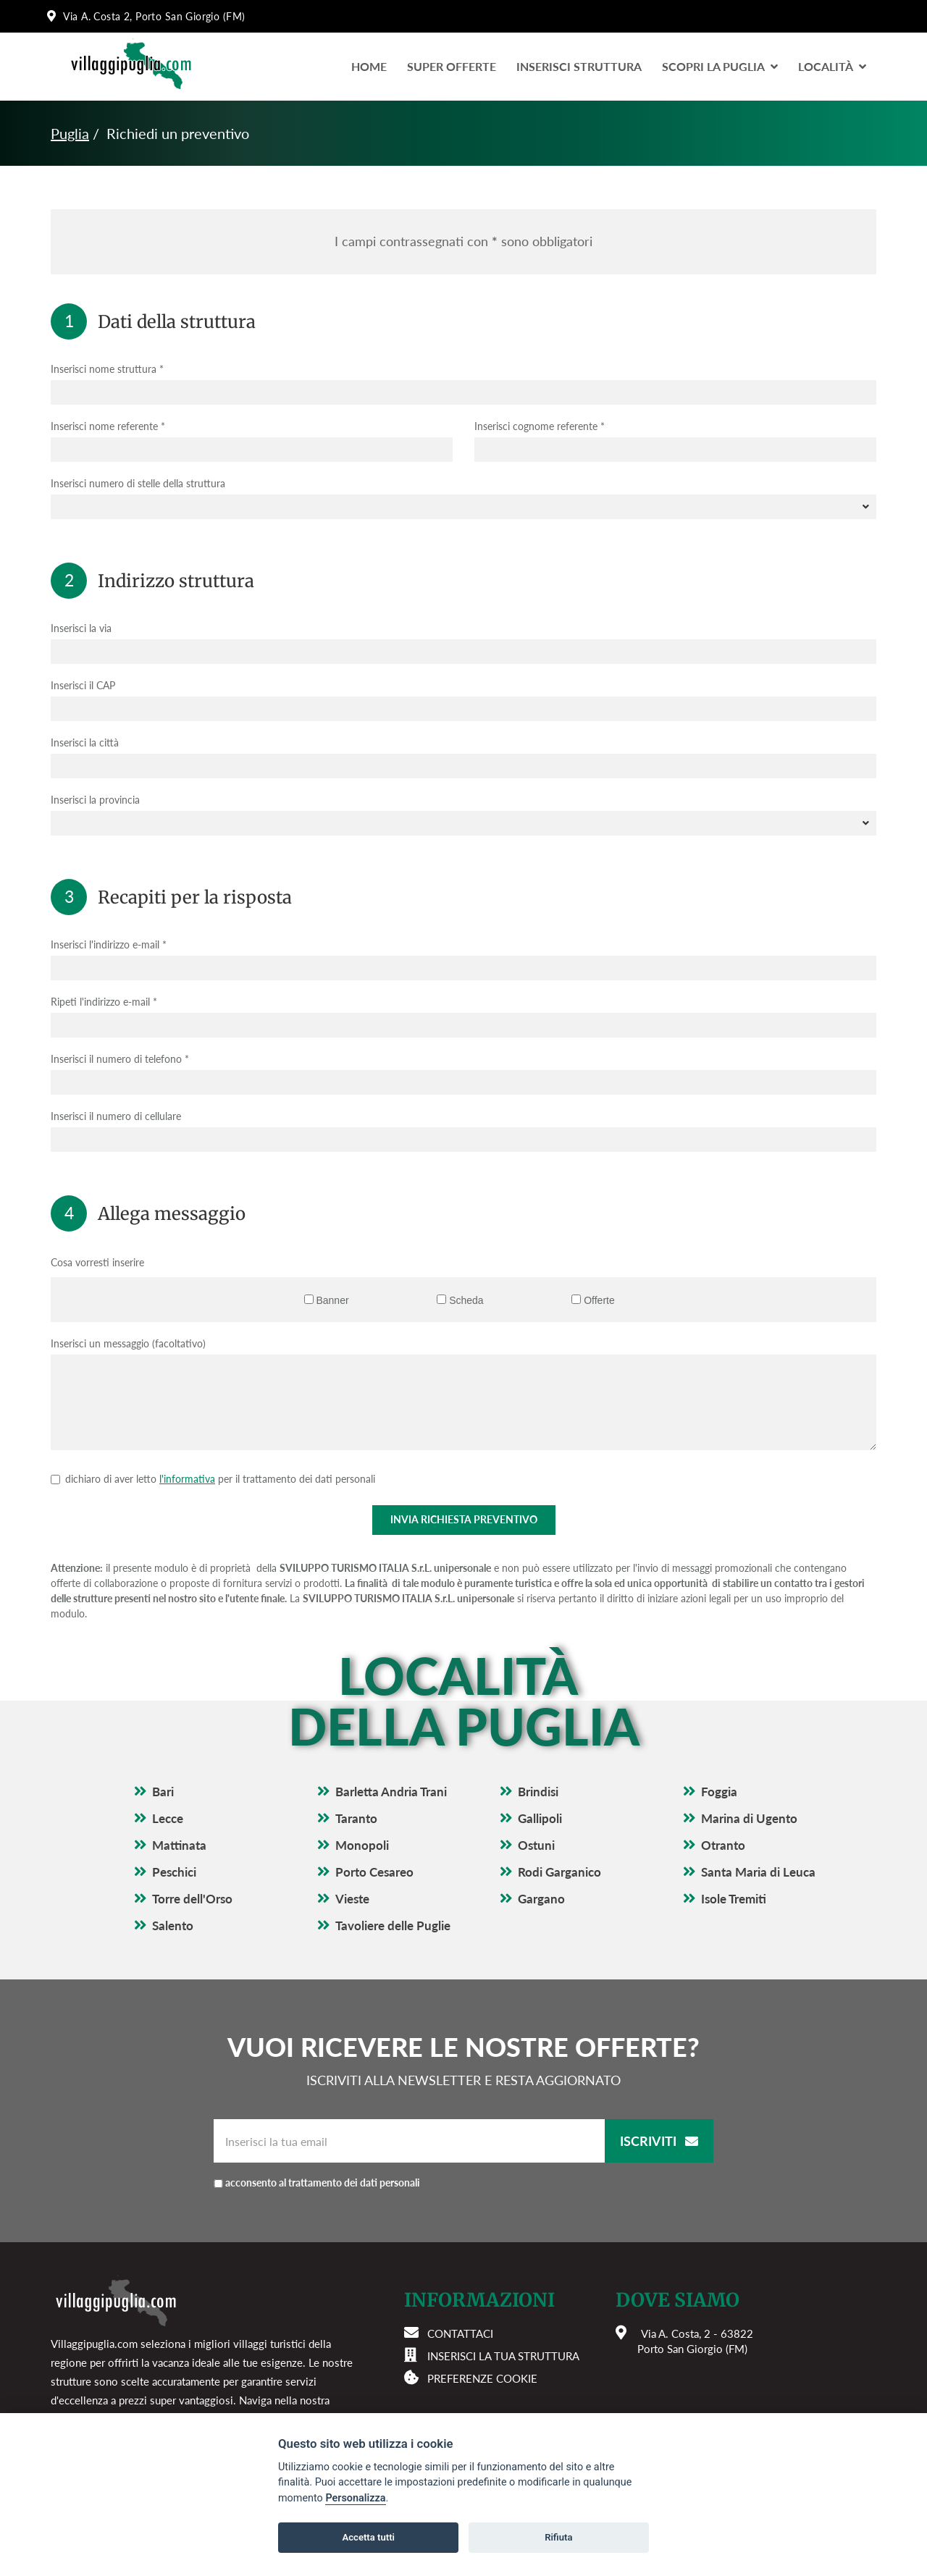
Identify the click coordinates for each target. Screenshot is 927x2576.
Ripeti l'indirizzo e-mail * (104, 1002)
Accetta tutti (368, 2537)
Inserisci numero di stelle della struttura (138, 483)
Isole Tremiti (733, 1898)
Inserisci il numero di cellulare (116, 1116)
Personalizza (355, 2498)
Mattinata (179, 1845)
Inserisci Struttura (579, 66)
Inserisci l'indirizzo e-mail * (109, 944)
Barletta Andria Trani (391, 1791)
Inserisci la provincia (95, 800)
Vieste (352, 1898)
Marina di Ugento (749, 1818)
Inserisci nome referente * (108, 426)
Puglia (70, 133)
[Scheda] (441, 1299)
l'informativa (187, 1479)
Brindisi (538, 1791)
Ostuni (536, 1845)
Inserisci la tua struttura (503, 2355)
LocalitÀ (832, 66)
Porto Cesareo (374, 1872)
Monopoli (362, 1845)
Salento (172, 1925)
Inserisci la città (85, 742)
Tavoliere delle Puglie (392, 1925)
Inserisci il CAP (83, 685)
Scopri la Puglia (720, 66)
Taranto (356, 1818)
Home (369, 66)
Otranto (723, 1845)
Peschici (174, 1872)
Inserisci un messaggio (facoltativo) (128, 1343)
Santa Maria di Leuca (758, 1872)
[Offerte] (576, 1299)
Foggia (719, 1791)
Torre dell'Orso (192, 1898)
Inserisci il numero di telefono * (120, 1059)
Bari (163, 1791)
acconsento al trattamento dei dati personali (322, 2182)
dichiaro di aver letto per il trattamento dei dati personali (220, 1479)
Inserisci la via (81, 628)
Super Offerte (451, 66)
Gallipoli (540, 1818)
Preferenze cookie (482, 2378)
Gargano (541, 1898)
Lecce (167, 1818)
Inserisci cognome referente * (539, 426)
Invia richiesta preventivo (463, 1519)
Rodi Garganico (559, 1872)
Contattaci (460, 2333)
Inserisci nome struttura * (107, 369)
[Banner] (309, 1299)
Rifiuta (558, 2537)
